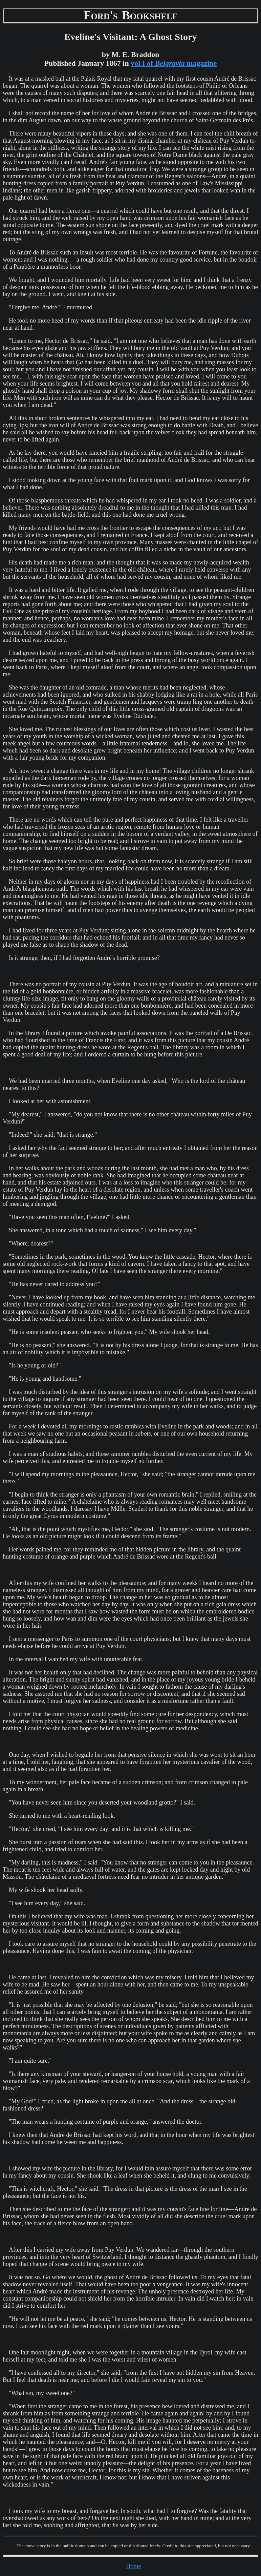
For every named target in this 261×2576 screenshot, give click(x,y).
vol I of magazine (174, 63)
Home (133, 2566)
